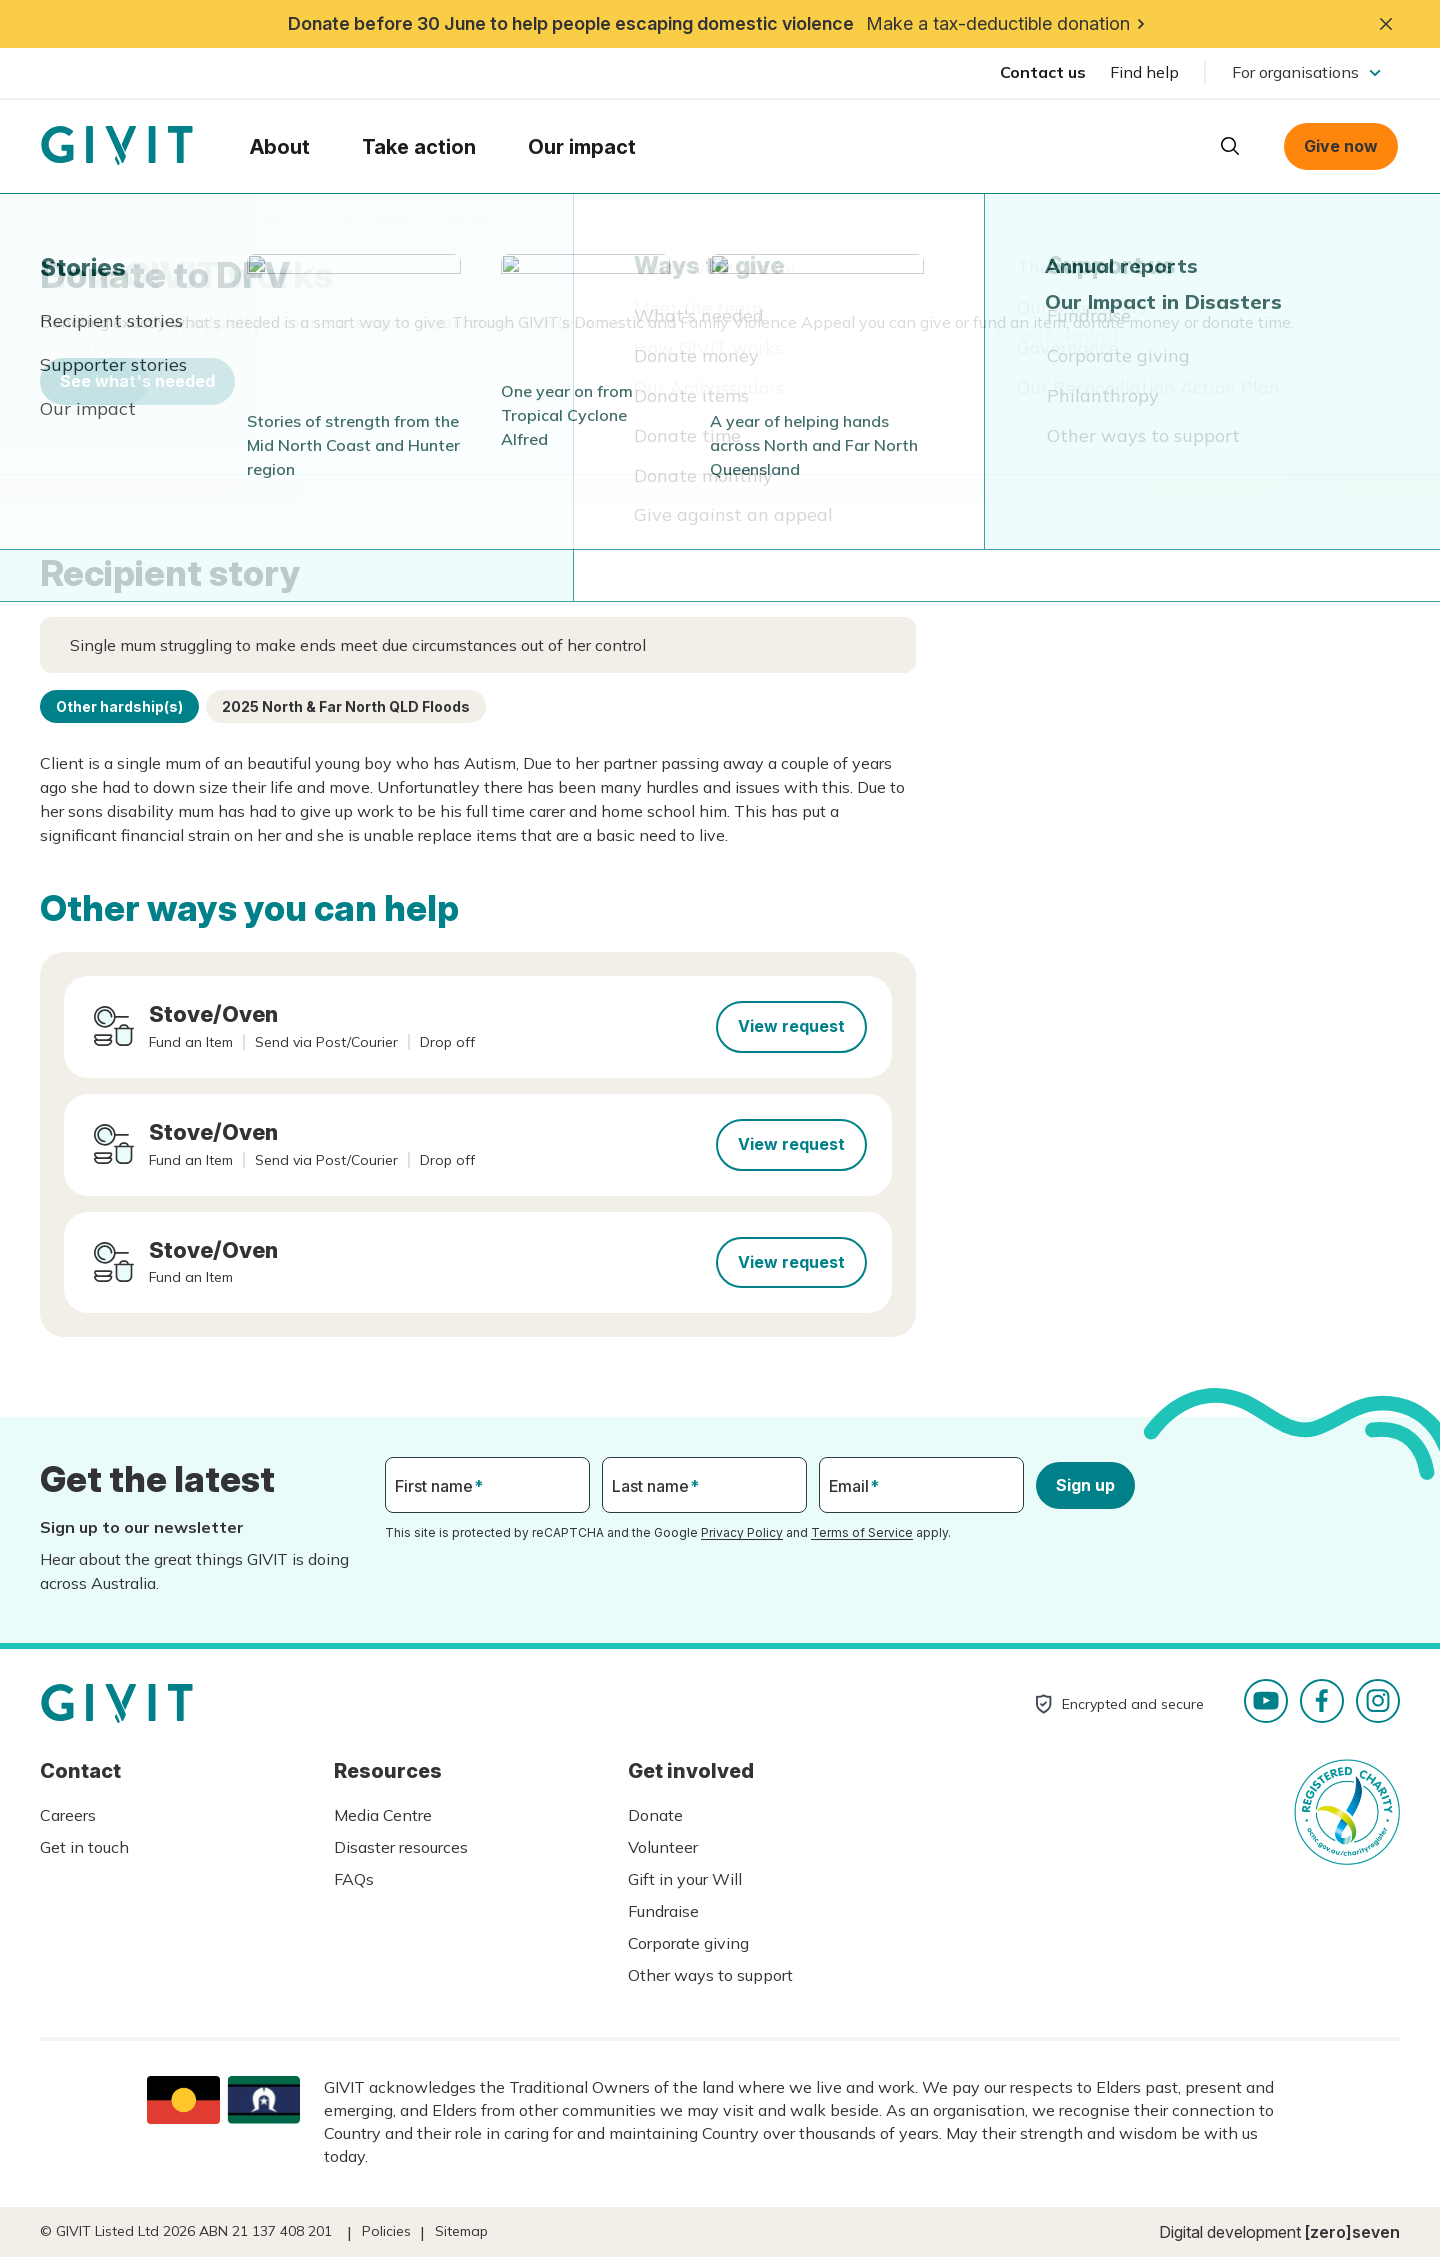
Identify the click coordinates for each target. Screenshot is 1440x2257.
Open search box (1230, 146)
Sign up (1085, 1485)
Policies (386, 2231)
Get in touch (84, 1847)
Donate (655, 1815)
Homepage (117, 146)
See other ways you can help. (1104, 403)
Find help (1144, 72)
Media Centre (383, 1815)
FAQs (354, 1879)
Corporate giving (688, 1943)
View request (791, 1026)
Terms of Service (862, 1532)
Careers (68, 1815)
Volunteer (663, 1847)
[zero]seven (1352, 2232)
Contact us (1043, 72)
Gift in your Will (685, 1879)
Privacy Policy (742, 1532)
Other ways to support (710, 1975)
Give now (1341, 146)
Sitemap (461, 2231)
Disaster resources (401, 1847)
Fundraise (663, 1911)
